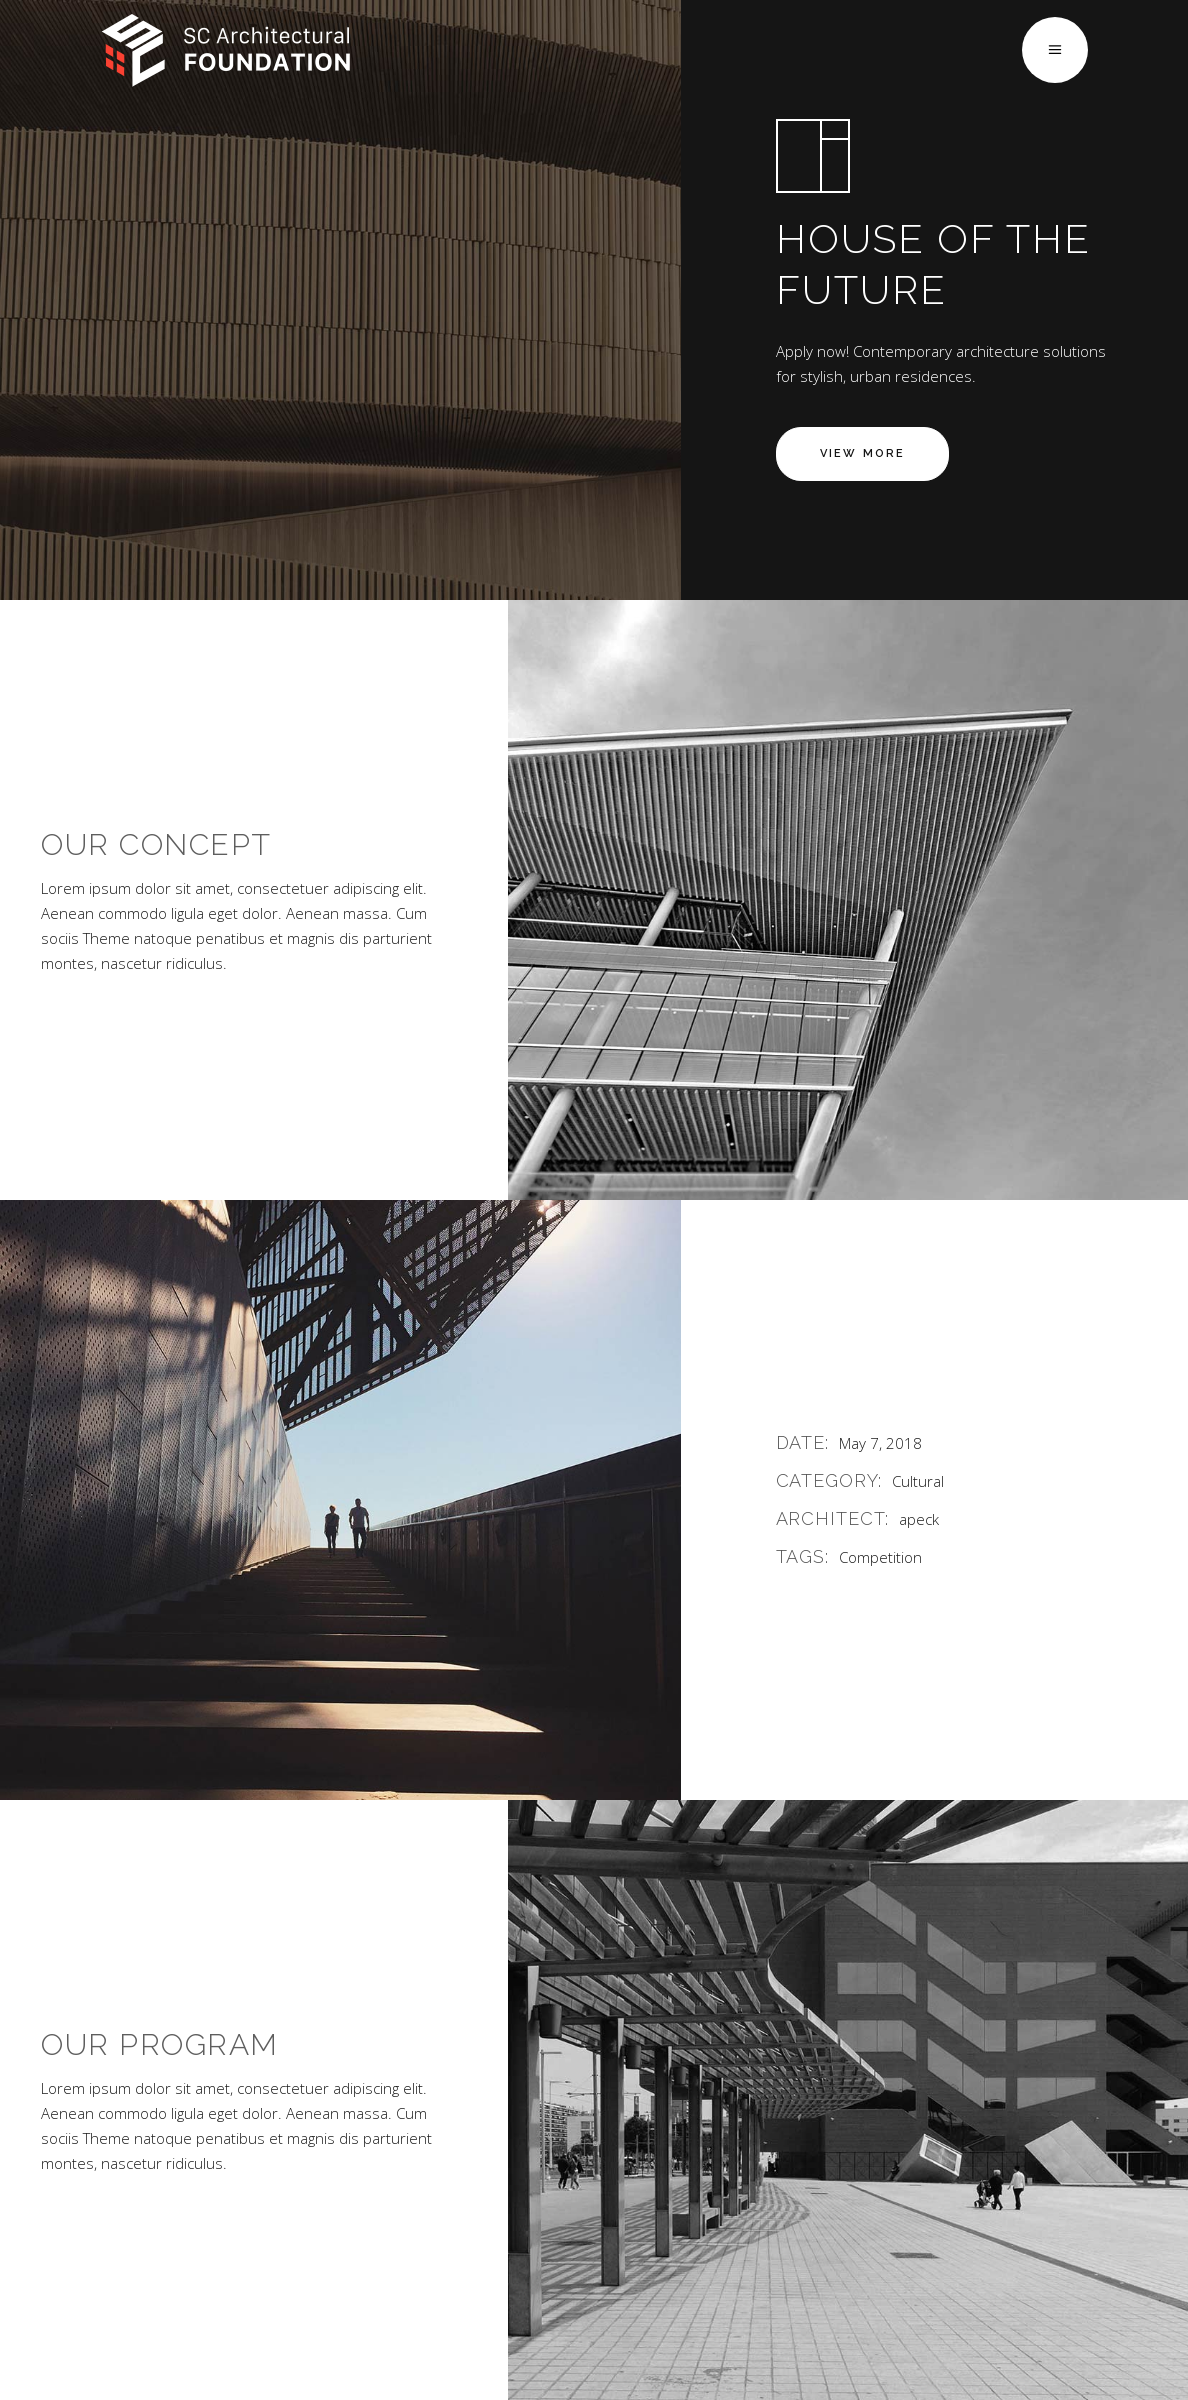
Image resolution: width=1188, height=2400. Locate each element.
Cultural (918, 1481)
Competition (880, 1557)
